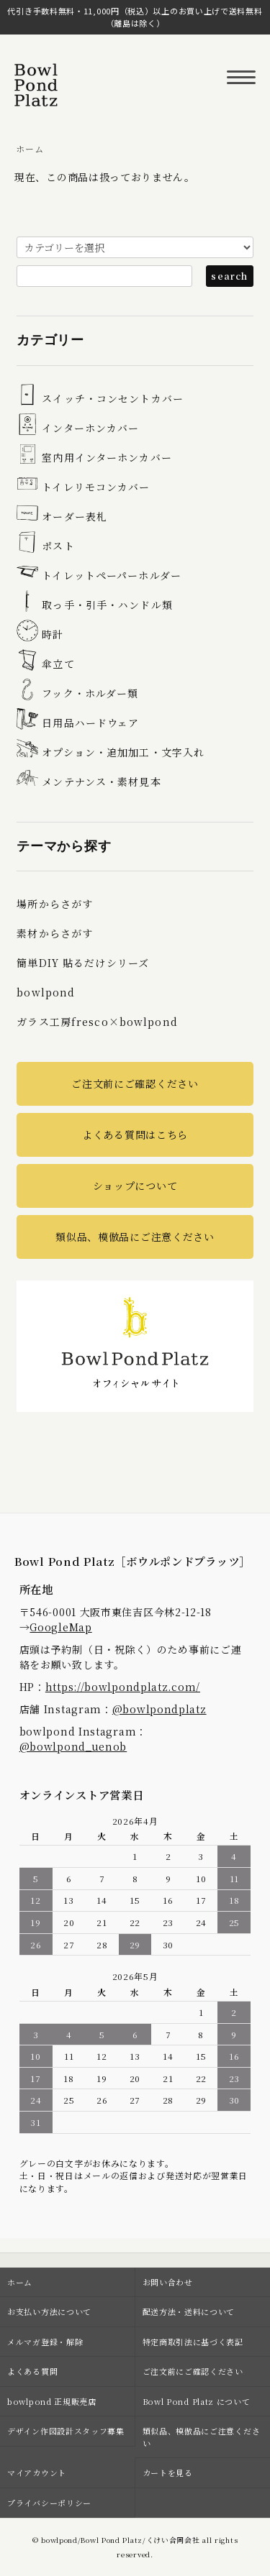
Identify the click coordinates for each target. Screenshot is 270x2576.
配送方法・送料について (189, 2311)
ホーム (29, 148)
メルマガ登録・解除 (45, 2341)
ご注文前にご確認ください (134, 1083)
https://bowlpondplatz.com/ (122, 1686)
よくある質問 (32, 2371)
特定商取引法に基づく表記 (193, 2341)
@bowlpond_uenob (73, 1746)
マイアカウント (36, 2472)
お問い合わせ (168, 2282)
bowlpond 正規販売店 (51, 2401)
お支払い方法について (49, 2311)
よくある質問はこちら (135, 1134)
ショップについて (135, 1185)
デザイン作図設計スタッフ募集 (66, 2431)
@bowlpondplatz (159, 1709)
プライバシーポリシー (49, 2502)
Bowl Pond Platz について (197, 2401)
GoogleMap (60, 1627)
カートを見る (168, 2472)
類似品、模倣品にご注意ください (135, 1236)
